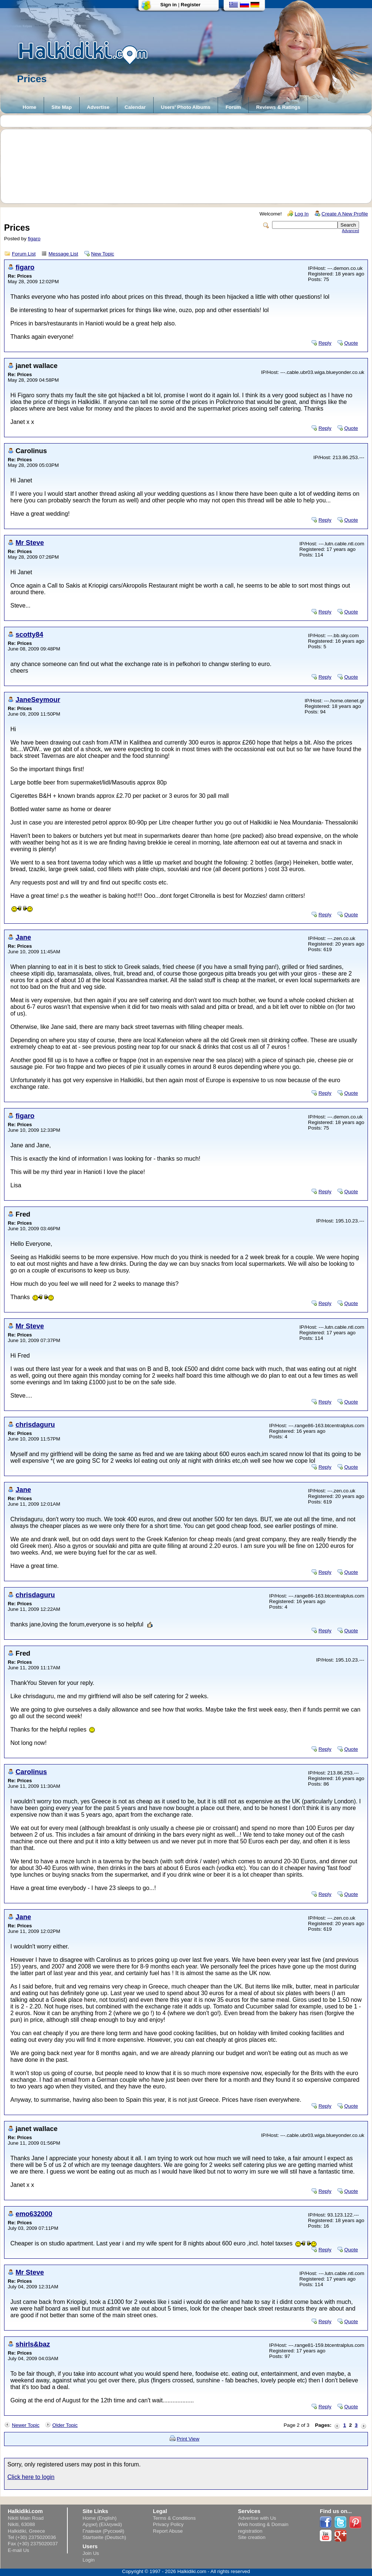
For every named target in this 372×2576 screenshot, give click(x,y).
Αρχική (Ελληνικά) (102, 2524)
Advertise (98, 107)
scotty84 (29, 634)
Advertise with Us (257, 2518)
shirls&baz (33, 2344)
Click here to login (30, 2477)
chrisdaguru (35, 1424)
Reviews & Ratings (278, 107)
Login (89, 2560)
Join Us (91, 2553)
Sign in (168, 4)
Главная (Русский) (103, 2531)
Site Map (61, 107)
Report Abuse (168, 2531)
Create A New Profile (345, 214)
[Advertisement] (190, 166)
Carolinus (31, 1772)
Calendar (135, 107)
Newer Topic (26, 2425)
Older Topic (65, 2425)
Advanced (350, 231)
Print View (188, 2439)
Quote (351, 343)
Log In (302, 214)
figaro (34, 238)
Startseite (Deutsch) (104, 2537)
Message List (63, 254)
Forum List (24, 254)
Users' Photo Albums (186, 107)
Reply (324, 343)
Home (29, 107)
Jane (23, 937)
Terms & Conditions (174, 2518)
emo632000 (34, 2214)
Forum (233, 107)
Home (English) (100, 2518)
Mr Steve (30, 542)
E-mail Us (18, 2550)
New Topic (102, 254)
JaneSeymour (38, 699)
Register (190, 4)
